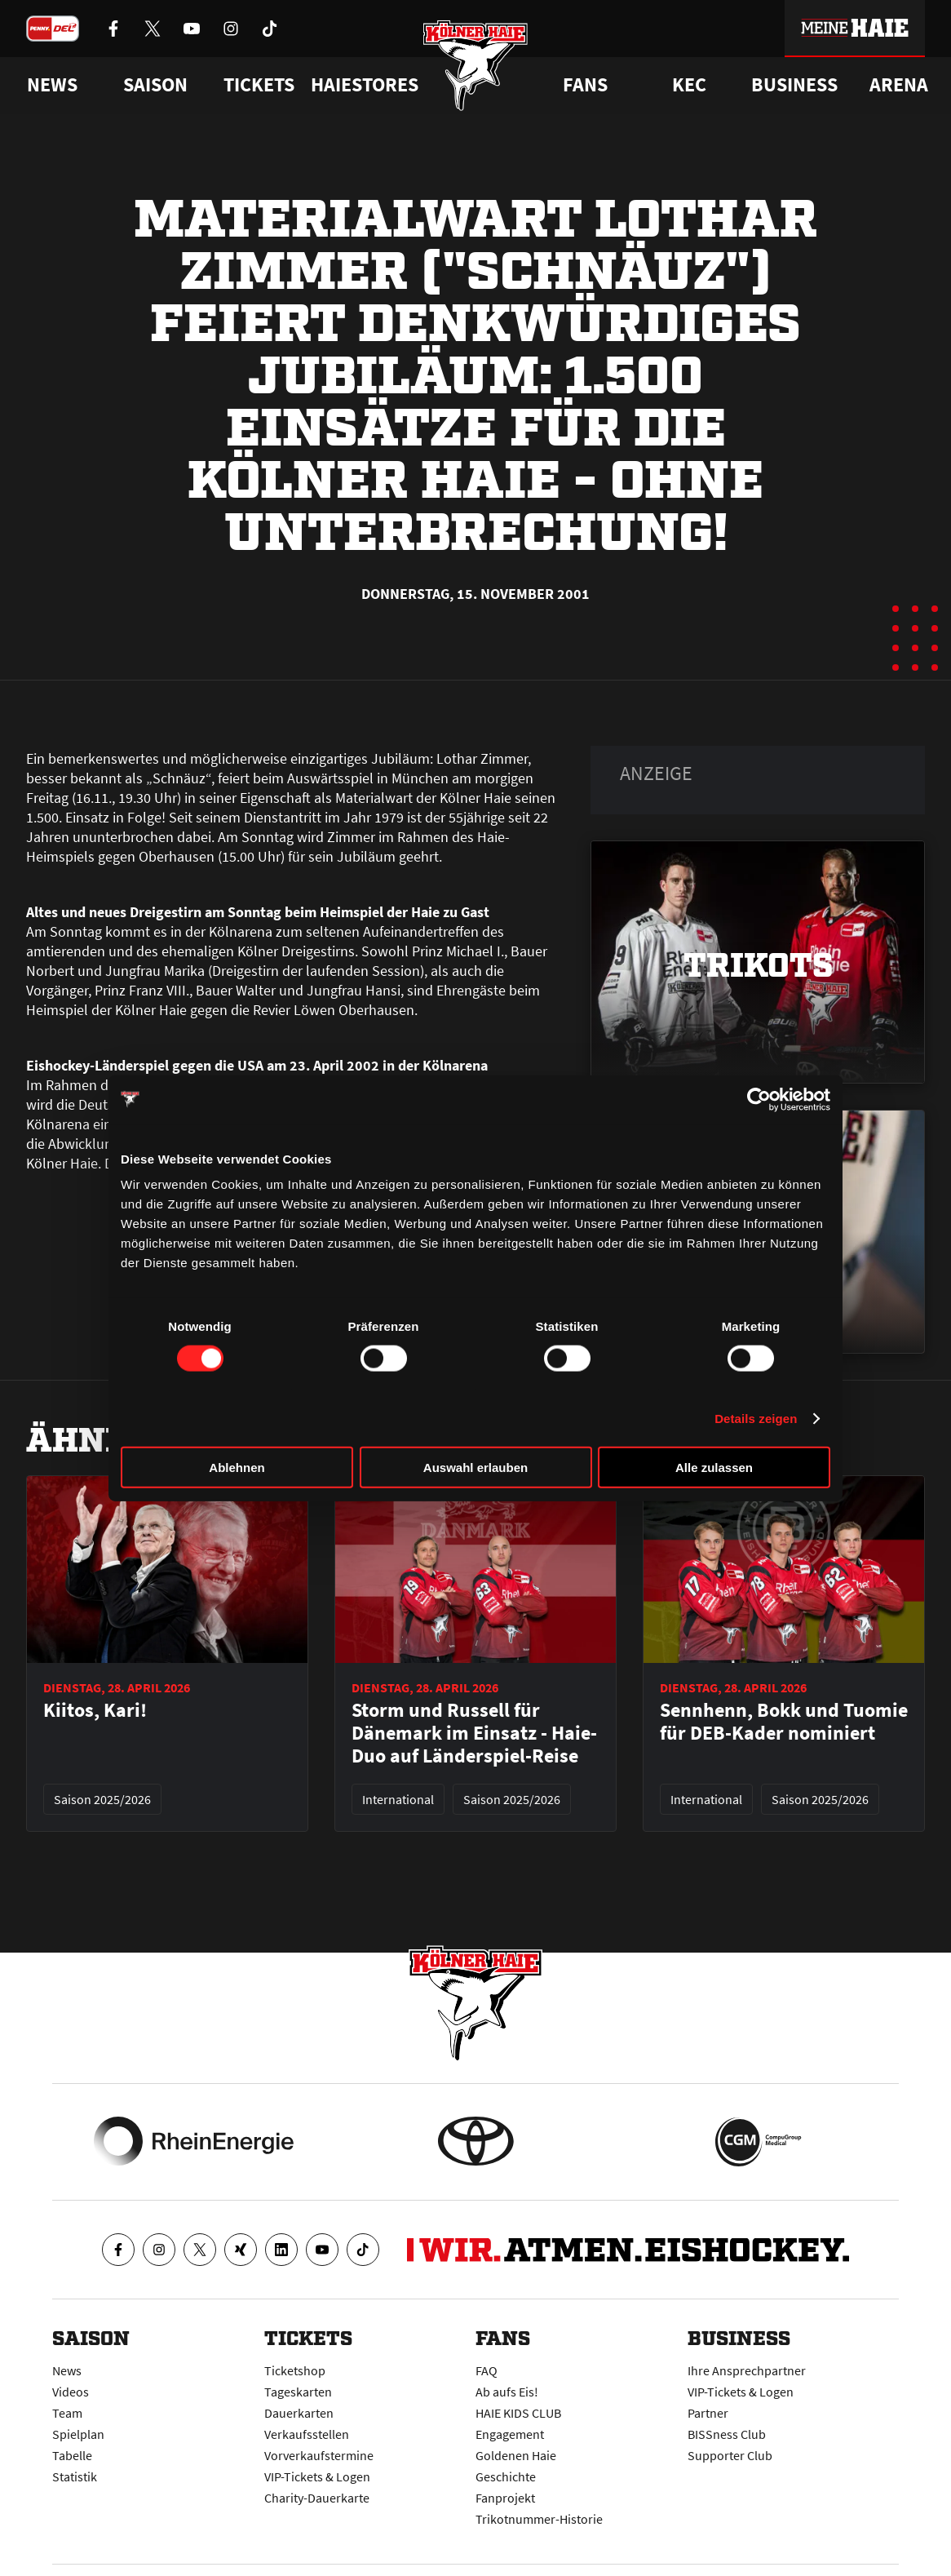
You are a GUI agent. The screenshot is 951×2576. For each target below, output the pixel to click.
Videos (70, 2391)
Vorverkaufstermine (319, 2455)
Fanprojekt (505, 2498)
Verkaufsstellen (306, 2434)
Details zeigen (755, 1418)
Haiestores (364, 85)
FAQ (486, 2370)
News (67, 2370)
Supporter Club (730, 2455)
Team (67, 2413)
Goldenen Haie (515, 2455)
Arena (898, 85)
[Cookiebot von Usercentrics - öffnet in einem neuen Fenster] (759, 1099)
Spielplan (78, 2434)
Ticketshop (294, 2370)
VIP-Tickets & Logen (317, 2476)
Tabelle (72, 2455)
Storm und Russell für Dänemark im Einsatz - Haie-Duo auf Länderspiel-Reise (474, 1733)
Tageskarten (298, 2391)
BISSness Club (727, 2434)
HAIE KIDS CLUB (518, 2413)
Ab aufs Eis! (506, 2391)
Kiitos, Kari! (95, 1710)
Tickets (258, 85)
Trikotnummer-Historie (539, 2519)
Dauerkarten (299, 2413)
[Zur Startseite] (476, 67)
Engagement (509, 2434)
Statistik (74, 2476)
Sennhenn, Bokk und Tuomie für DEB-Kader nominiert (784, 1722)
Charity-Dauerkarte (316, 2498)
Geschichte (505, 2476)
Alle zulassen (714, 1467)
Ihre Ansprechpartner (747, 2370)
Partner (708, 2413)
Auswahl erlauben (475, 1467)
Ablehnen (236, 1467)
